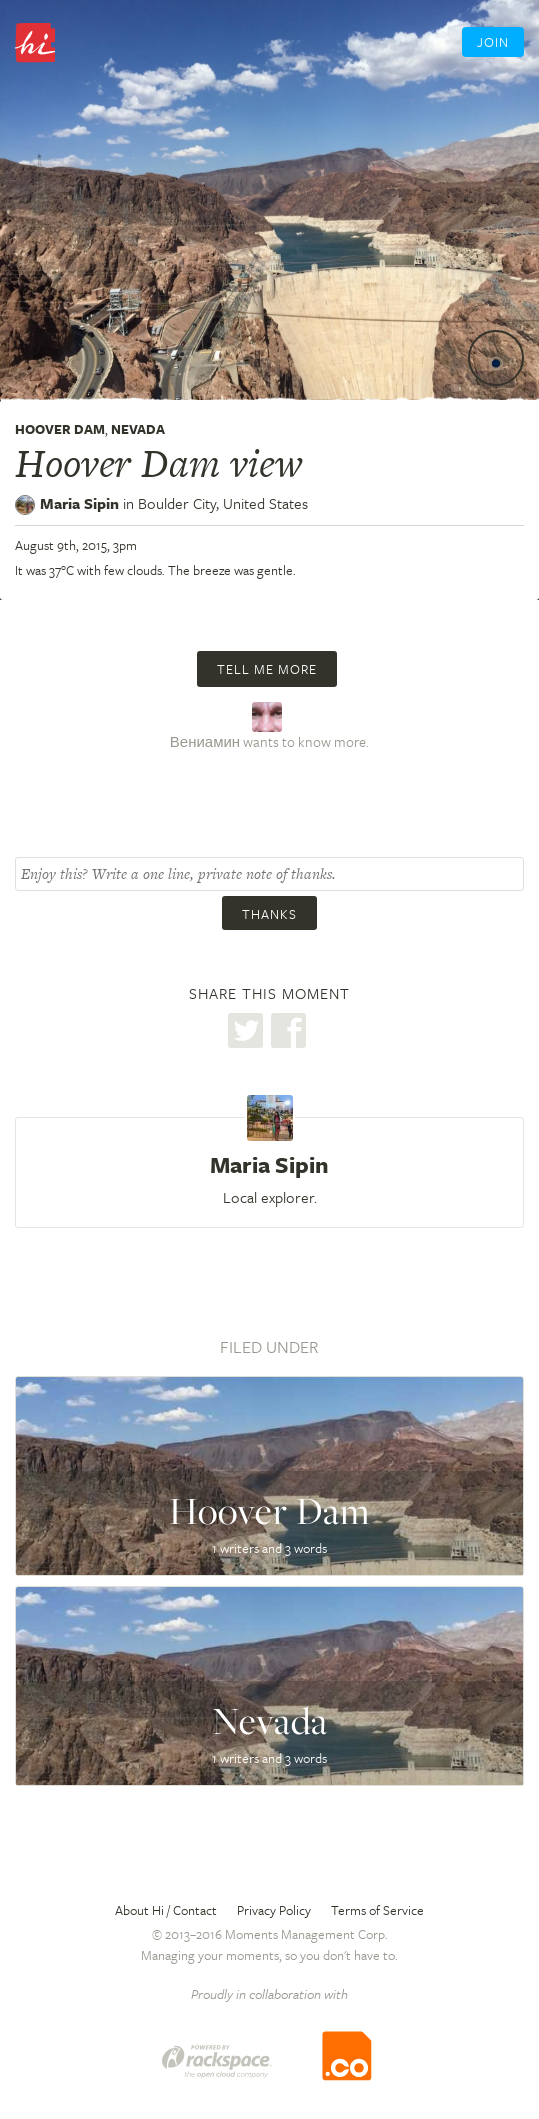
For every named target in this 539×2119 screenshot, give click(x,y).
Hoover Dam (60, 429)
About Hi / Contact (166, 1910)
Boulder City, (223, 503)
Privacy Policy (274, 1910)
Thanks (269, 914)
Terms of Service (377, 1910)
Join (493, 42)
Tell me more (267, 669)
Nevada (138, 429)
